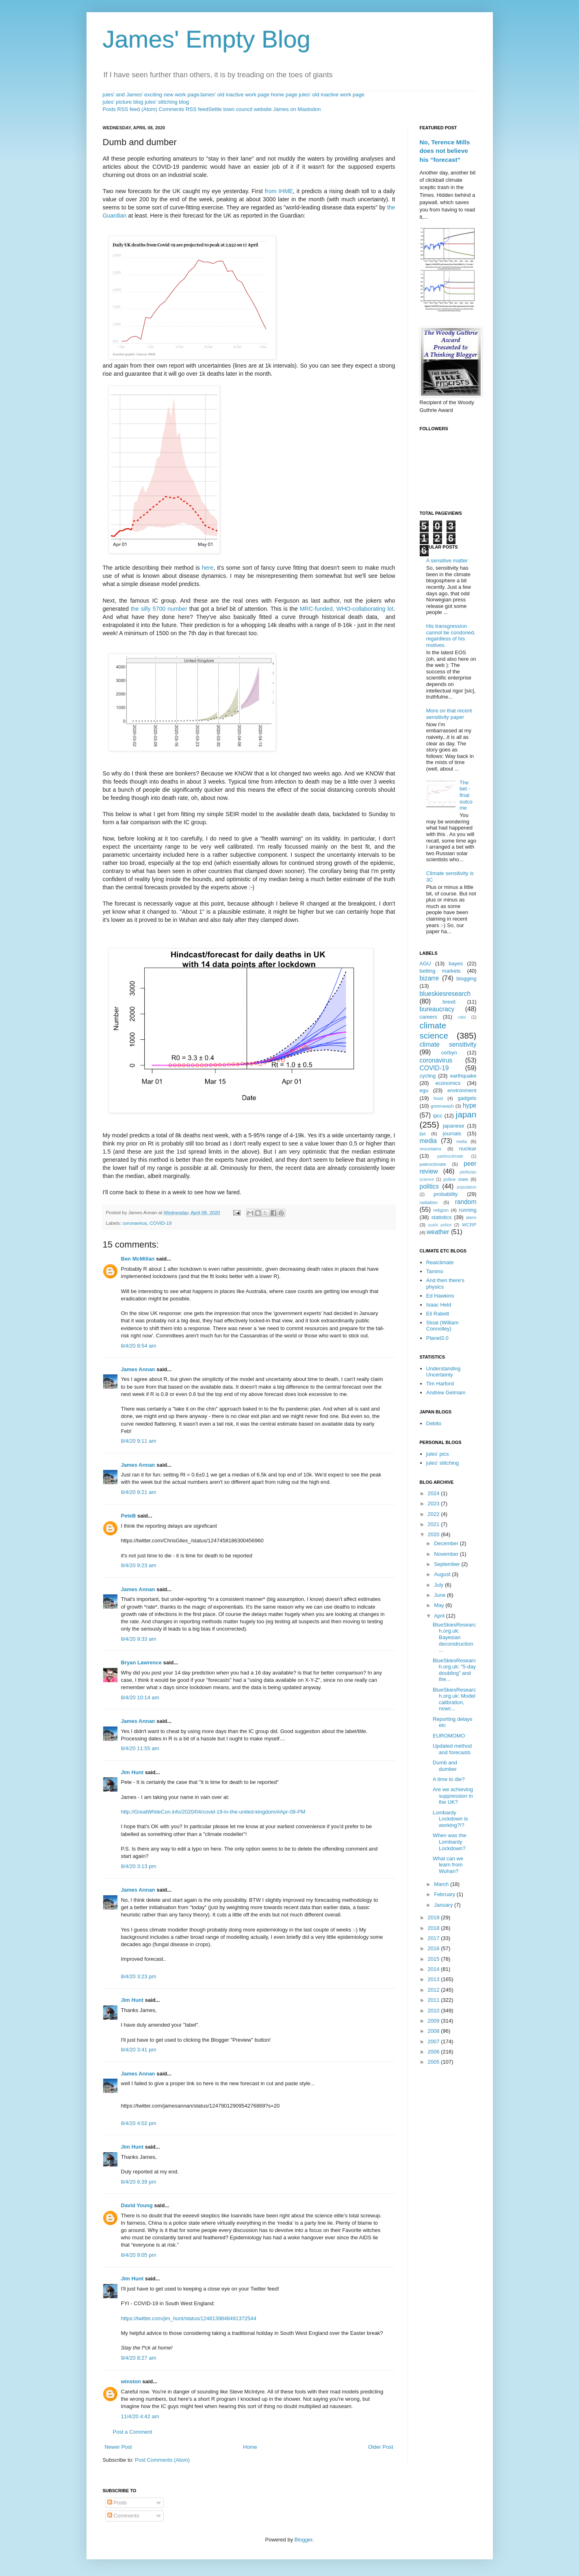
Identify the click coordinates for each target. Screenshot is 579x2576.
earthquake (463, 1076)
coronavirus (134, 1223)
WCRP (469, 1224)
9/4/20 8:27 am (138, 2358)
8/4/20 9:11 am (138, 1441)
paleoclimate (433, 1164)
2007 (434, 2041)
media (428, 1140)
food (438, 1098)
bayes (456, 963)
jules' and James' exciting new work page (151, 94)
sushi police (440, 1225)
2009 (434, 2021)
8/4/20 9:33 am (138, 1639)
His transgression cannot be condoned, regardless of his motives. (450, 635)
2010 (434, 2011)
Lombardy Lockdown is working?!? (450, 1819)
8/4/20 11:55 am (140, 1748)
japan (466, 1114)
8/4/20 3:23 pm (138, 1976)
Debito (434, 1423)
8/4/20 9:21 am (138, 1492)
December (447, 1543)
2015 (434, 1959)
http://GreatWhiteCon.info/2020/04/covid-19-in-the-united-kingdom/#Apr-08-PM (213, 1812)
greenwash (442, 1105)
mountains (431, 1148)
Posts (117, 2503)
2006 (434, 2052)
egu (424, 1090)
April (440, 1616)
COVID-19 (160, 1223)
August (443, 1574)
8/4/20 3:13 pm (138, 1866)
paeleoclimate (450, 1156)
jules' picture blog (123, 102)
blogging (466, 979)
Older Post (380, 2447)
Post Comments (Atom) (162, 2460)
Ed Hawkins (440, 1296)
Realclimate (440, 1262)
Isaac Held (438, 1305)
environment (462, 1090)
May (439, 1605)
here (208, 567)
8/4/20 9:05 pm (138, 2255)
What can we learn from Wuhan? (448, 1864)
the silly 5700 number (159, 608)
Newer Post (118, 2447)
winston (131, 2381)
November (447, 1554)
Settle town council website (240, 109)
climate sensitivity (448, 1044)
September (447, 1564)
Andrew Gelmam (446, 1392)
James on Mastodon (297, 109)
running (467, 1210)
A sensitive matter (447, 560)
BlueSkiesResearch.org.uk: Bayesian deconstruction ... (454, 1637)
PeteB (128, 1516)
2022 (434, 1514)
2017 (434, 1938)
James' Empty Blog (207, 39)
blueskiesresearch (445, 993)
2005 (434, 2062)
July (439, 1585)
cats (462, 1017)
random (466, 1201)
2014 (434, 1969)
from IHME (279, 191)
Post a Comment (132, 2432)
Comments (123, 2516)
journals (452, 1133)
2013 (434, 1979)
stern (471, 1217)
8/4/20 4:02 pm (138, 2123)
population (467, 1187)
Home (250, 2447)
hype (470, 1105)
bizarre (429, 978)
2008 (434, 2031)
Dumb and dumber (445, 1765)
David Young (137, 2205)
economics (447, 1083)
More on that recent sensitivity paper (449, 714)
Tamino (434, 1271)
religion (441, 1210)
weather (438, 1231)
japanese (453, 1126)
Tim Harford (440, 1384)
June (440, 1595)
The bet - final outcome (466, 795)
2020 (434, 1534)
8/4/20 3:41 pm (138, 2050)
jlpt (423, 1133)
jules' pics (437, 1454)
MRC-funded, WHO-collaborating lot (347, 608)
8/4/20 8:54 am (138, 1346)
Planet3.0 (437, 1338)
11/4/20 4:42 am (140, 2416)
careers (428, 1017)
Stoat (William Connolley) (442, 1326)
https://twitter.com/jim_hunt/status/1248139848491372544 (188, 2318)
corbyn (449, 1053)
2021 (434, 1524)
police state (455, 1179)
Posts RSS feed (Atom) (130, 109)
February (445, 1894)
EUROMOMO (449, 1736)
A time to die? (449, 1779)
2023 (434, 1503)
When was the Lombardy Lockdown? (449, 1841)
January (444, 1905)
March (442, 1884)
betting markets (440, 971)
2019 (434, 1917)
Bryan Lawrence (141, 1662)
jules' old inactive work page (331, 94)
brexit (448, 1002)
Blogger (303, 2540)
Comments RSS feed (183, 109)
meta (461, 1141)
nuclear (468, 1148)
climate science (434, 1030)
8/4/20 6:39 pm (138, 2182)
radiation (429, 1202)
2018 (434, 1928)
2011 (434, 2000)
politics (429, 1186)
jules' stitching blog (167, 102)
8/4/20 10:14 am (140, 1697)
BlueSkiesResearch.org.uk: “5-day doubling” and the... (454, 1670)
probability (446, 1194)
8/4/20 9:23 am (138, 1565)
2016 (434, 1948)
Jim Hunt (132, 1772)
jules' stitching (442, 1463)
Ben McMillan (138, 1259)
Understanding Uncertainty (443, 1371)
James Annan (138, 1369)
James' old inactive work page (234, 94)
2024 (434, 1493)
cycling (428, 1076)
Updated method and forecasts (452, 1749)
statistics (442, 1217)
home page (284, 94)
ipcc (437, 1116)
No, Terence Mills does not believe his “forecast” (445, 151)
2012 (434, 1990)
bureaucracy (437, 1009)
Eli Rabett (437, 1314)
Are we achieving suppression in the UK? (453, 1795)
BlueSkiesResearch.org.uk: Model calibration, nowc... (454, 1699)
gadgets (467, 1098)
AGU (425, 963)
